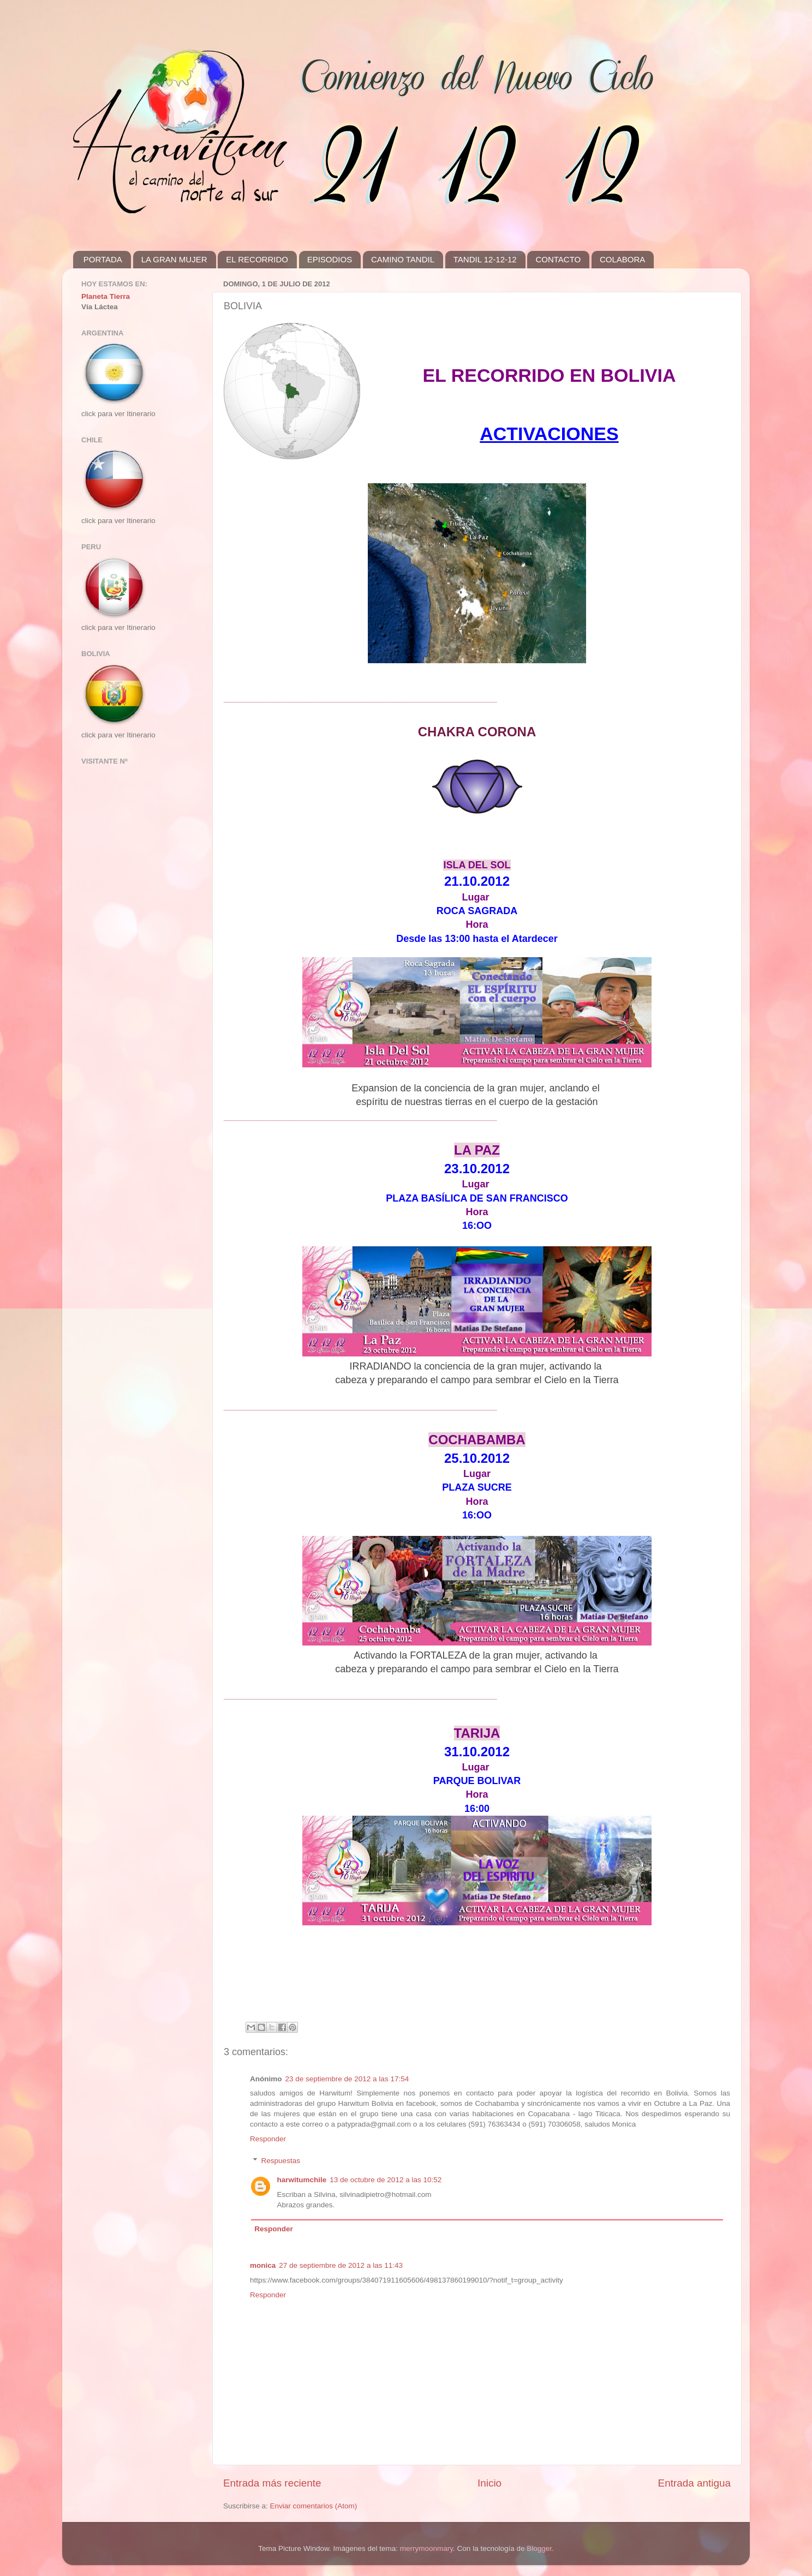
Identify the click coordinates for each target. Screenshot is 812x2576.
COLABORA (622, 259)
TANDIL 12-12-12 (485, 259)
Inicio (489, 2483)
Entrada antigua (694, 2483)
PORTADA (102, 259)
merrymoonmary (426, 2548)
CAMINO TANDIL (402, 259)
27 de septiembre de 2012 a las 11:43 (341, 2265)
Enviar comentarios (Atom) (313, 2506)
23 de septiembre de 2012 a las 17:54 (347, 2079)
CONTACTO (558, 259)
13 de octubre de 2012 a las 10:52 (385, 2180)
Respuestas (280, 2161)
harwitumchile (302, 2180)
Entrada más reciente (272, 2483)
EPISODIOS (330, 259)
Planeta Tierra (105, 296)
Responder (268, 2139)
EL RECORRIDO (257, 259)
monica (263, 2265)
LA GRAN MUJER (174, 259)
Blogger (539, 2548)
